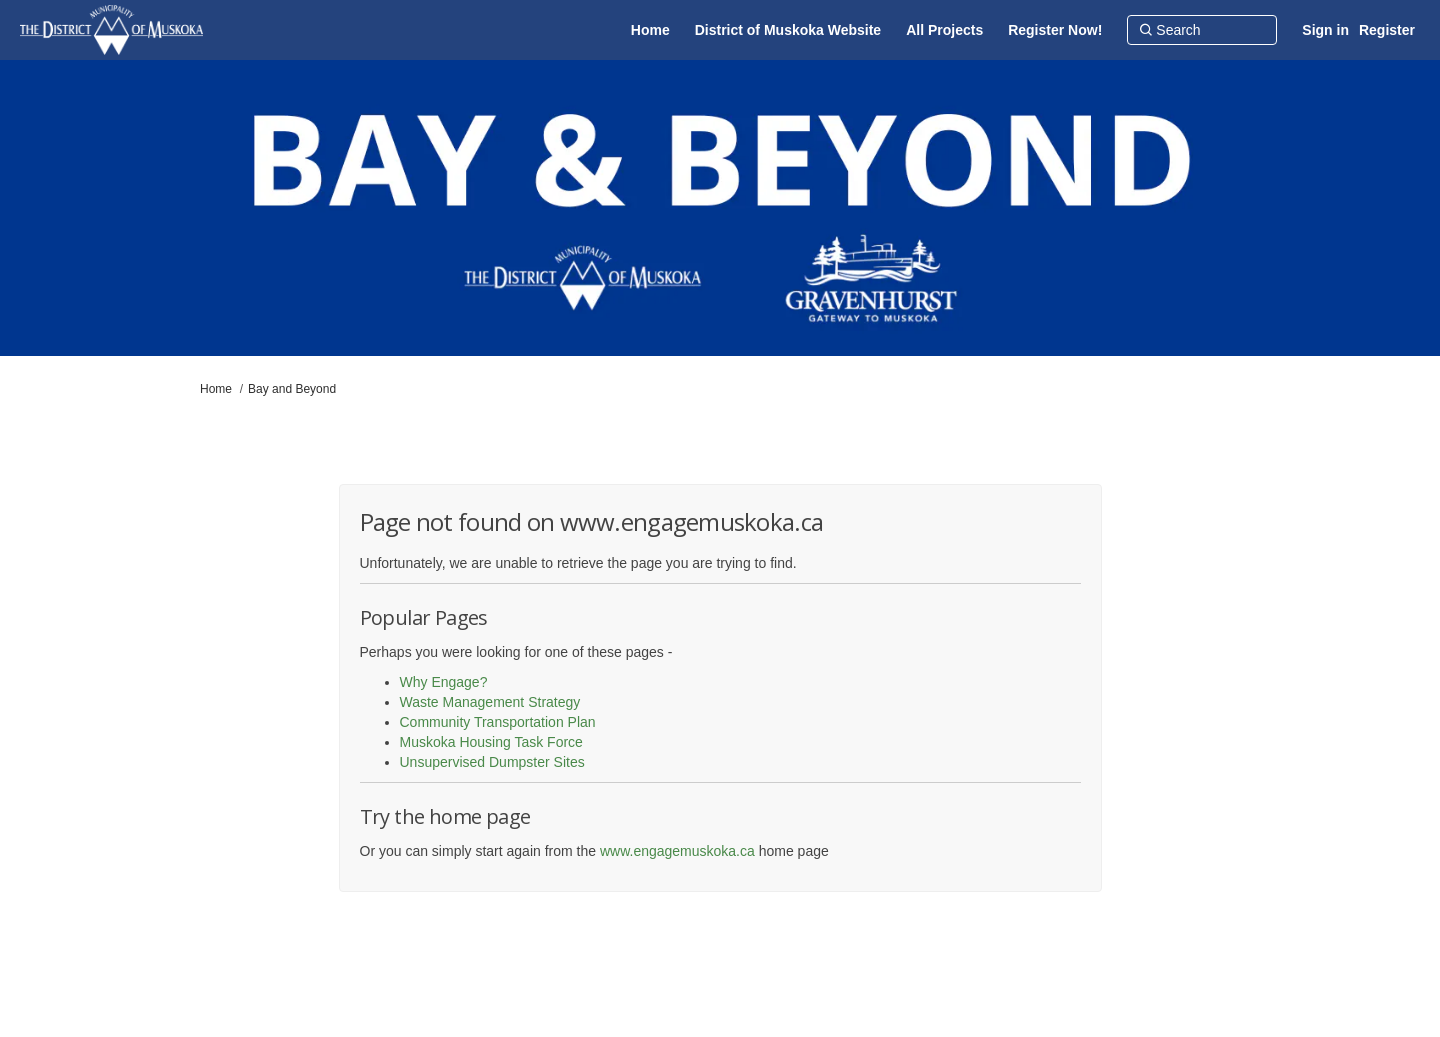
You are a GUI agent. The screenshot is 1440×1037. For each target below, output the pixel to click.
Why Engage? (444, 682)
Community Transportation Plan (498, 722)
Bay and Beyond (292, 389)
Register (1387, 30)
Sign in (1325, 30)
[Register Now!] (1055, 30)
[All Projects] (944, 30)
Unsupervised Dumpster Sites (492, 762)
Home (216, 389)
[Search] (1202, 30)
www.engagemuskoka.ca (677, 851)
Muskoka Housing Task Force (491, 742)
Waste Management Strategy (490, 702)
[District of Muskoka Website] (788, 30)
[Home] (650, 30)
